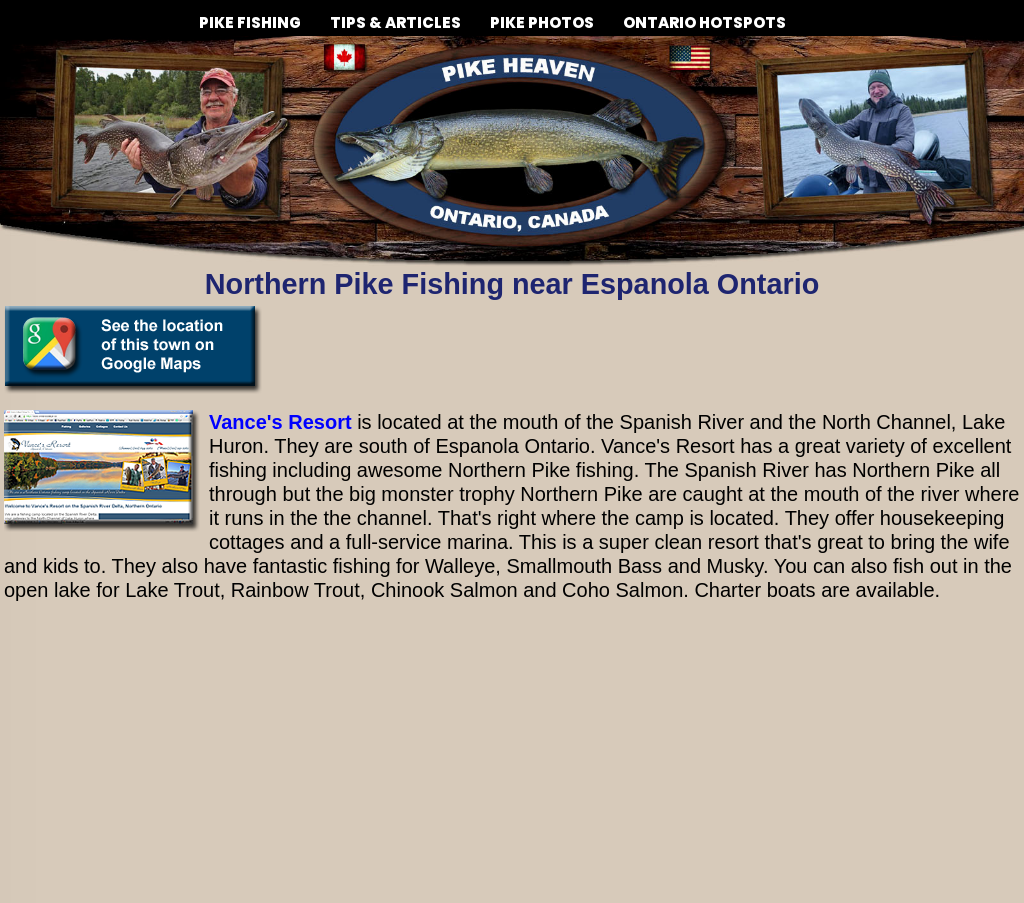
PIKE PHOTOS (542, 15)
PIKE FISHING (250, 15)
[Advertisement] (512, 758)
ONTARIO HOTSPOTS (704, 22)
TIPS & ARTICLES (395, 15)
